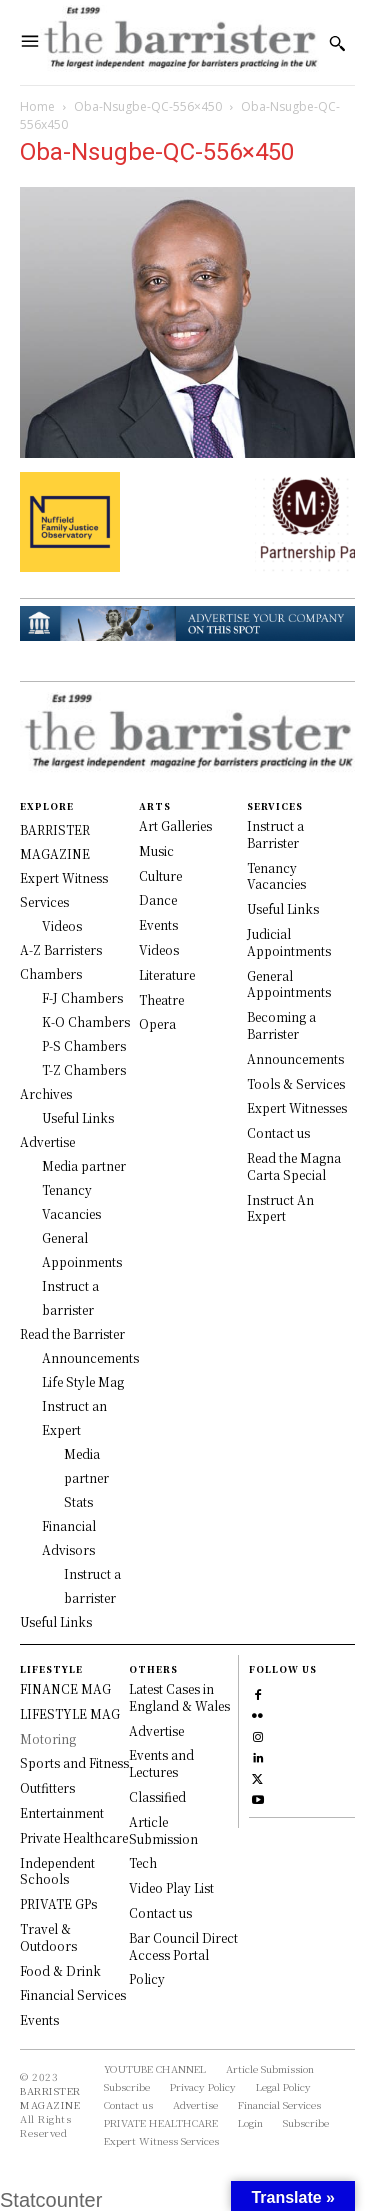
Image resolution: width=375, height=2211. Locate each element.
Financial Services (73, 1994)
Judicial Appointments (289, 942)
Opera (157, 1023)
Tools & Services (296, 1083)
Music (156, 850)
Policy (147, 1978)
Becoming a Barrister (281, 1025)
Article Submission (163, 1830)
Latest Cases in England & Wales (179, 1697)
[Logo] (179, 42)
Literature (167, 974)
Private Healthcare (74, 1837)
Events (158, 924)
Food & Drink (60, 1970)
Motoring (48, 1738)
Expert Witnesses (297, 1107)
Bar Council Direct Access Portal (183, 1946)
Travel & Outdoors (48, 1937)
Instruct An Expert (280, 1208)
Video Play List (171, 1887)
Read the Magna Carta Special (294, 1166)
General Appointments (289, 984)
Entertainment (62, 1812)
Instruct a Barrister (275, 834)
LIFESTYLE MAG (70, 1713)
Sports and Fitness (74, 1762)
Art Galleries (175, 825)
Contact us (278, 1132)
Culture (160, 875)
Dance (158, 899)
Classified (157, 1796)
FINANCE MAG (65, 1688)
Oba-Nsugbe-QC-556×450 (148, 106)
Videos (159, 949)
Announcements (295, 1058)
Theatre (161, 999)
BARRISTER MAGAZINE (50, 2097)
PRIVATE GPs (58, 1903)
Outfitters (47, 1787)
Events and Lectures (161, 1763)
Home (37, 106)
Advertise (156, 1730)
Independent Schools (57, 1871)
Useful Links (283, 908)
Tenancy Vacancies (276, 876)
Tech (143, 1862)
